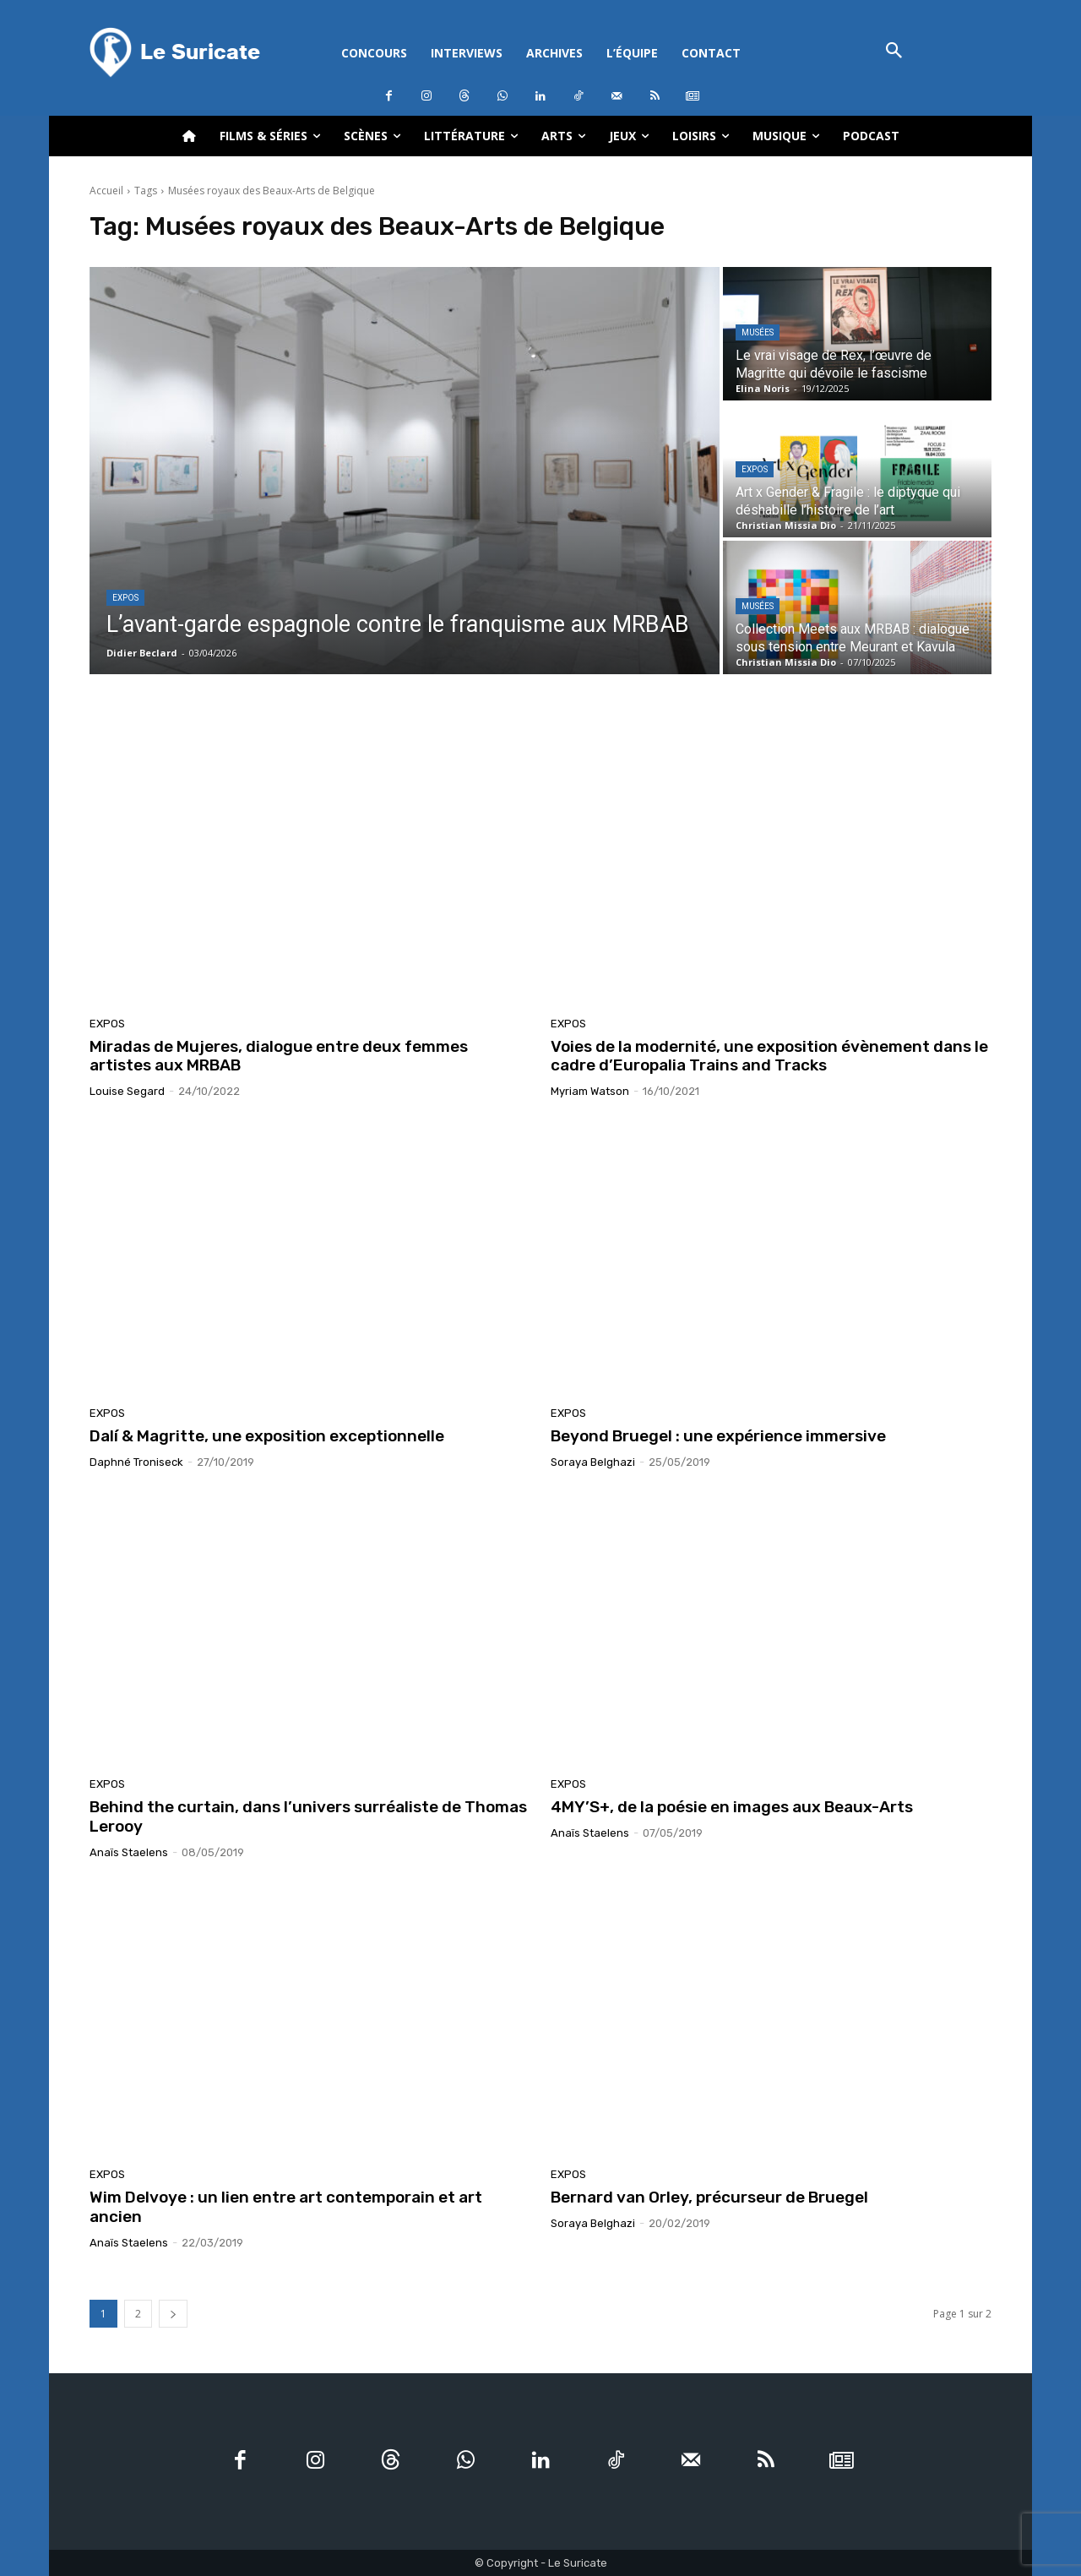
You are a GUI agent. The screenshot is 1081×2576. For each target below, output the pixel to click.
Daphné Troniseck (136, 1462)
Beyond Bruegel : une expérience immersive (718, 1436)
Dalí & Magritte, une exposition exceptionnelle (267, 1436)
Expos (125, 597)
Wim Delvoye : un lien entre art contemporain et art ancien (286, 2206)
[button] (893, 52)
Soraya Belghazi (593, 1462)
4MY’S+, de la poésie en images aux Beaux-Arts (732, 1806)
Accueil (106, 190)
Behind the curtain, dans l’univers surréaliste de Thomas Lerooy (308, 1816)
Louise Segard (127, 1091)
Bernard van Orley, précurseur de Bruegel (709, 2197)
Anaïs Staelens (129, 1852)
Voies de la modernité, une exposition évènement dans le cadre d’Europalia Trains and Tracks (769, 1056)
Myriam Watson (590, 1091)
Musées (757, 332)
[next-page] (173, 2314)
